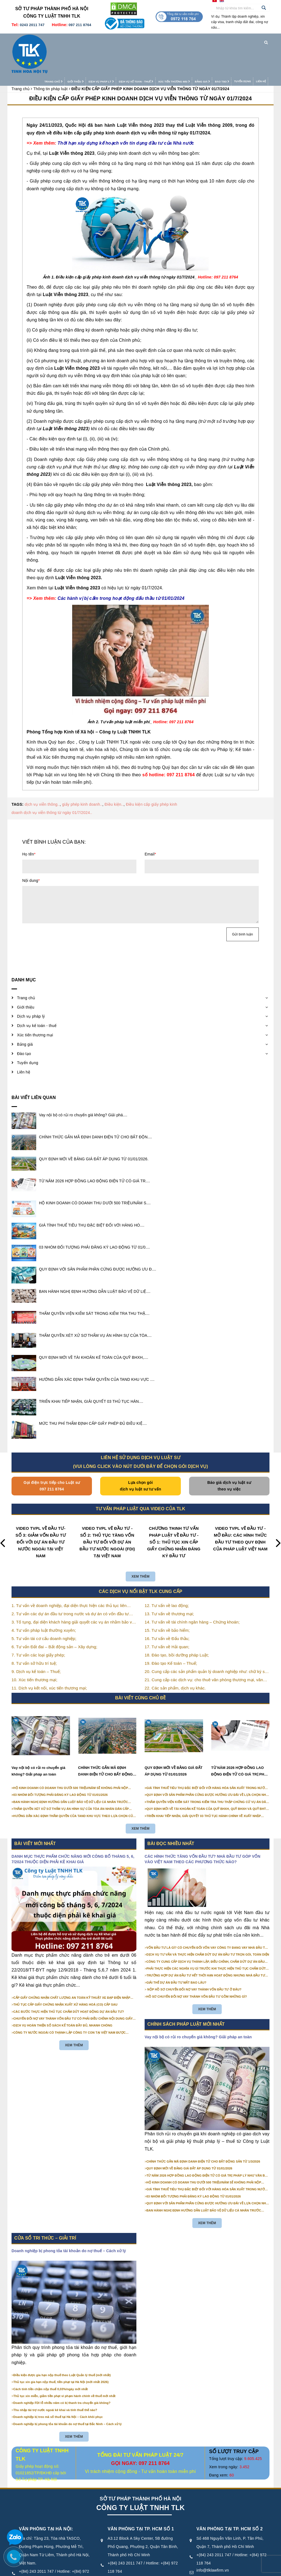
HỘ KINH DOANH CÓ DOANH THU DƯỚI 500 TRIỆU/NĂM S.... (95, 1169)
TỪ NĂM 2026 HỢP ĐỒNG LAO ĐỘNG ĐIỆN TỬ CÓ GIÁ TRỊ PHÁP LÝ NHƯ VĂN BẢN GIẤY (240, 1738)
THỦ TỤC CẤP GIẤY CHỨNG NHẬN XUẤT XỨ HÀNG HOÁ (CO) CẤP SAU (65, 1970)
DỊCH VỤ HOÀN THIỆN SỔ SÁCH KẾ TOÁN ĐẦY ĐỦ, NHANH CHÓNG (63, 1991)
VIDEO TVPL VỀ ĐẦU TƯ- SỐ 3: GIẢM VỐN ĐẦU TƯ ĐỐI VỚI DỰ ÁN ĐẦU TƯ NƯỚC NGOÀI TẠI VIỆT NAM (41, 1508)
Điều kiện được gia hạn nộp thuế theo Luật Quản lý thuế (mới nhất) (62, 2341)
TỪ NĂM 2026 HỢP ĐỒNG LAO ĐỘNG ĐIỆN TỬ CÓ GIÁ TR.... (94, 1147)
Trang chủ (42, 40)
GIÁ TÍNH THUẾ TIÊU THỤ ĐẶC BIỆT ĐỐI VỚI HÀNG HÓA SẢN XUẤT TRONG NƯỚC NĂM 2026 (207, 1754)
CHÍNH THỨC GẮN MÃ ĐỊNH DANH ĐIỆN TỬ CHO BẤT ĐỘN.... (95, 1103)
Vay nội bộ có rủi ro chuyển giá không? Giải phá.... (83, 1081)
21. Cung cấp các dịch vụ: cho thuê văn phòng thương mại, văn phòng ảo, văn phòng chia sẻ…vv (204, 1646)
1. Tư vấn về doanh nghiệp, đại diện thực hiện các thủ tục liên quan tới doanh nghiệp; (69, 1572)
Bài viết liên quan (34, 1063)
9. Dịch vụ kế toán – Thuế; (36, 1637)
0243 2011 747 (32, 25)
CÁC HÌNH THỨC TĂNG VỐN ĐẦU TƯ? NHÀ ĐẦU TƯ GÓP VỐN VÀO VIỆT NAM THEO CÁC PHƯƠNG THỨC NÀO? (202, 1825)
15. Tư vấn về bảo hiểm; (167, 1596)
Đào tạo (211, 40)
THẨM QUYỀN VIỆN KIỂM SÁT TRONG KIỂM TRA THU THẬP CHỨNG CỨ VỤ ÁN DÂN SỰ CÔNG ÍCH (207, 1768)
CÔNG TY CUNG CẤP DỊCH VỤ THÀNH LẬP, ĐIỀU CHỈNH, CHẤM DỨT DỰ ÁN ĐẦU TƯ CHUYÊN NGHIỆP (206, 1928)
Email (150, 820)
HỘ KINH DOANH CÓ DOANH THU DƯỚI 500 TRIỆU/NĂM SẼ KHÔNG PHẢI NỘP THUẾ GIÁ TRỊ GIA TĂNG (70, 1754)
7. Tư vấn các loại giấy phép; (38, 1621)
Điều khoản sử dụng (162, 2570)
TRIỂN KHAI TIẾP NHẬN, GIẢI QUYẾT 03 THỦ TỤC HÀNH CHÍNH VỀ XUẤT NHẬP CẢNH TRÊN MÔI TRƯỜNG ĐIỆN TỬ (204, 1782)
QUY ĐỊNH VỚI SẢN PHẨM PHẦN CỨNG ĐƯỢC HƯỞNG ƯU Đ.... (97, 1235)
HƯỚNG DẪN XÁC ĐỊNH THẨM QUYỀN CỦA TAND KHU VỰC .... (96, 1345)
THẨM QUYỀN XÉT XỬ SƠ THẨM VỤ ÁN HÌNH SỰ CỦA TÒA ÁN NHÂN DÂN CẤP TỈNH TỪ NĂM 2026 (71, 1775)
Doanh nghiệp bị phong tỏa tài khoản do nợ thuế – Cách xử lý (69, 2217)
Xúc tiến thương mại (163, 40)
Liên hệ (250, 40)
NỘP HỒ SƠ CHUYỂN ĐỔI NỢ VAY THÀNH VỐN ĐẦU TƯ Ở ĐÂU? (194, 1955)
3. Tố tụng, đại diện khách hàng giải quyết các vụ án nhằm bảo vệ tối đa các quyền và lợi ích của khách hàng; (73, 1588)
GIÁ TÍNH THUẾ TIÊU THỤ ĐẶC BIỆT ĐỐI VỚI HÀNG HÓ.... (91, 1191)
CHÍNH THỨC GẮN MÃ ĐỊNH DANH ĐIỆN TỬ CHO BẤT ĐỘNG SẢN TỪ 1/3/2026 (105, 1738)
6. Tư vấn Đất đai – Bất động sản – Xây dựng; (54, 1612)
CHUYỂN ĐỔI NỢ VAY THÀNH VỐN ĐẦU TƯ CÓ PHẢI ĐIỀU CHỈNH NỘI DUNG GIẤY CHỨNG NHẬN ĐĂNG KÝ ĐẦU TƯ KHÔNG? (73, 1985)
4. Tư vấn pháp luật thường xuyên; (44, 1596)
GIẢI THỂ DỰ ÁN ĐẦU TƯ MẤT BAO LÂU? (177, 1948)
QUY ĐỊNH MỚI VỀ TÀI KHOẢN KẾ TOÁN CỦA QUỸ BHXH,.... (93, 1323)
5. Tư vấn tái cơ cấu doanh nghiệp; (44, 1604)
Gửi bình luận (242, 900)
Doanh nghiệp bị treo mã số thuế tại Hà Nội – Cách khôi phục (58, 2383)
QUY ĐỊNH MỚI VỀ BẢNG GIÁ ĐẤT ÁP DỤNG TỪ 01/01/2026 (174, 1737)
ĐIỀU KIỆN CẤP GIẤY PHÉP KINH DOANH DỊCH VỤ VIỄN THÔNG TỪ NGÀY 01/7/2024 (140, 65)
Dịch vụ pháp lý (90, 40)
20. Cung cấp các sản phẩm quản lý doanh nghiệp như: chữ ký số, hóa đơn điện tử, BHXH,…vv (206, 1638)
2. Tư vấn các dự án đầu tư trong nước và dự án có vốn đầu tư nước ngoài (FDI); (70, 1580)
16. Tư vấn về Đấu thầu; (167, 1604)
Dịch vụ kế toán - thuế (125, 40)
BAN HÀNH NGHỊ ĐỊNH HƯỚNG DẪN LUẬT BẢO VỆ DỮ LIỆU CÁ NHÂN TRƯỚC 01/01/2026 (70, 1768)
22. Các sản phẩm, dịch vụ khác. (175, 1654)
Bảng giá (191, 40)
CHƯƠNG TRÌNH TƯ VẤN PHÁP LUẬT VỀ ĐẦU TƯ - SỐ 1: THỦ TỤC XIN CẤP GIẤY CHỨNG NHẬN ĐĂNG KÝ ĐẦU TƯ (173, 1508)
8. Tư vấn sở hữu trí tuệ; (34, 1629)
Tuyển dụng (231, 40)
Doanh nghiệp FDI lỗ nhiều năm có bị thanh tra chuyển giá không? (62, 2369)
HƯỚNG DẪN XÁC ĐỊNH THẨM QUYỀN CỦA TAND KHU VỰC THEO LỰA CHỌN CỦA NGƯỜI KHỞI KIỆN (74, 1782)
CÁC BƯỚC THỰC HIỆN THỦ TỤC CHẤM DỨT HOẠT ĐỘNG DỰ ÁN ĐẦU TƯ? (68, 1977)
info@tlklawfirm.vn (35, 2553)
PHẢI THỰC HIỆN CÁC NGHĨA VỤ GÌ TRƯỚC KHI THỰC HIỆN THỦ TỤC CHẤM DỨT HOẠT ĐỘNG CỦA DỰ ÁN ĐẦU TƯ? (206, 1935)
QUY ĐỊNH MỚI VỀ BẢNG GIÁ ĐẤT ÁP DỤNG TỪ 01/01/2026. (93, 1125)
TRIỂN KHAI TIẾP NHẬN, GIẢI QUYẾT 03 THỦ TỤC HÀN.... (91, 1367)
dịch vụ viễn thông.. (42, 770)
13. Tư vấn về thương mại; (169, 1579)
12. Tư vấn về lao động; (167, 1571)
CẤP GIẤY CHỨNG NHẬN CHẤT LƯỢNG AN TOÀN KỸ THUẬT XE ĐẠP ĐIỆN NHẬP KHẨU (71, 1964)
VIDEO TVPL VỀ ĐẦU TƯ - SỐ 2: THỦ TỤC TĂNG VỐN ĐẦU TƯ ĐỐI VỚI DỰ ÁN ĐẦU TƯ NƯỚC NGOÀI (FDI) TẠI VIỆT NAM (107, 1508)
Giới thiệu (65, 40)
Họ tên (29, 820)
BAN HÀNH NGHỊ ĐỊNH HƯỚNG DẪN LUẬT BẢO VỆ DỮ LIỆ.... (94, 1257)
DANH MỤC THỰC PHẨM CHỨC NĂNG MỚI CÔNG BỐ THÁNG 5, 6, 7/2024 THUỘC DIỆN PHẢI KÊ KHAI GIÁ (73, 1825)
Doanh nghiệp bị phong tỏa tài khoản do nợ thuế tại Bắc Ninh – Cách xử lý (67, 2390)
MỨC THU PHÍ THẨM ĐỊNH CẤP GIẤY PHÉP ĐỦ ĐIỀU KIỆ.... (93, 1389)
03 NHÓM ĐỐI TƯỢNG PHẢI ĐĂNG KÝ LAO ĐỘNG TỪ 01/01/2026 (60, 1761)
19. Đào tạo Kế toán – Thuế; (171, 1629)
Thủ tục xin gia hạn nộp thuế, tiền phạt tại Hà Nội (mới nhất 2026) (61, 2348)
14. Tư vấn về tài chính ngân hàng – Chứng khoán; (192, 1588)
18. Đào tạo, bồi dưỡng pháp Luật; (177, 1621)
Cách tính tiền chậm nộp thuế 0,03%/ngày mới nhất (50, 2355)
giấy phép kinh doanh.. (82, 770)
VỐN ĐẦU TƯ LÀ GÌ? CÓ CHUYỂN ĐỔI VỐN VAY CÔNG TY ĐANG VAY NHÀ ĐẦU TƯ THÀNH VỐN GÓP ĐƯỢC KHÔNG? (207, 1914)
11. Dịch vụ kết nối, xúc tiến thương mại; (49, 1654)
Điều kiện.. (114, 770)
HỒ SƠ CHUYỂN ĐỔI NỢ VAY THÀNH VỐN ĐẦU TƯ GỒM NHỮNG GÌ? (197, 1962)
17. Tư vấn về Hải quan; (167, 1612)
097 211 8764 (80, 25)
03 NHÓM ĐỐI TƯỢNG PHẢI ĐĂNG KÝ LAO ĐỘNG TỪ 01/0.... (94, 1213)
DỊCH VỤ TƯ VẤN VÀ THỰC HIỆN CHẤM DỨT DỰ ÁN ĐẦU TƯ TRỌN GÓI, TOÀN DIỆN (208, 1920)
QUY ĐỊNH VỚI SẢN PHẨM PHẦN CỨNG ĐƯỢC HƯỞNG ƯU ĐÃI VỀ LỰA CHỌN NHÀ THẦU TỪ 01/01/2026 (207, 1761)
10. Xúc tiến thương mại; (34, 1645)
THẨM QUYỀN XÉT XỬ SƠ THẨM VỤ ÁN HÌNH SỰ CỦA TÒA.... (95, 1301)
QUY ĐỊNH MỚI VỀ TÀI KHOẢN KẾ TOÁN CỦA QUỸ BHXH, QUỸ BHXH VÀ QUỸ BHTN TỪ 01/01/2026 (207, 1775)
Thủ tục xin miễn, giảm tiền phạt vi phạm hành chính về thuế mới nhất (64, 2362)
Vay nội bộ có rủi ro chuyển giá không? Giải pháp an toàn (38, 1737)
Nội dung (31, 846)
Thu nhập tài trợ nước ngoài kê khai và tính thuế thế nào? (55, 2376)
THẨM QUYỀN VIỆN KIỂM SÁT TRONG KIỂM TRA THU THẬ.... (94, 1279)
